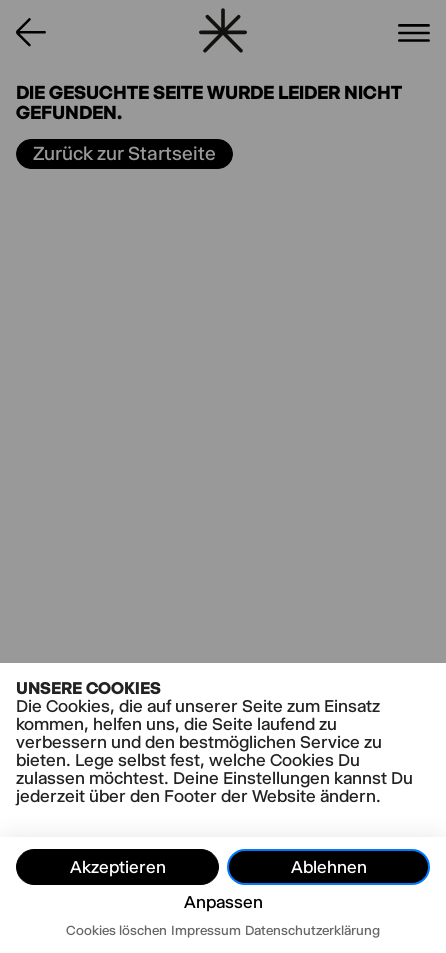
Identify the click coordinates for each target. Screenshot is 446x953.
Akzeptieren (118, 867)
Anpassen (223, 902)
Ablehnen (329, 867)
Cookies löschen (116, 930)
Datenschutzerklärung (312, 930)
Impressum (206, 930)
